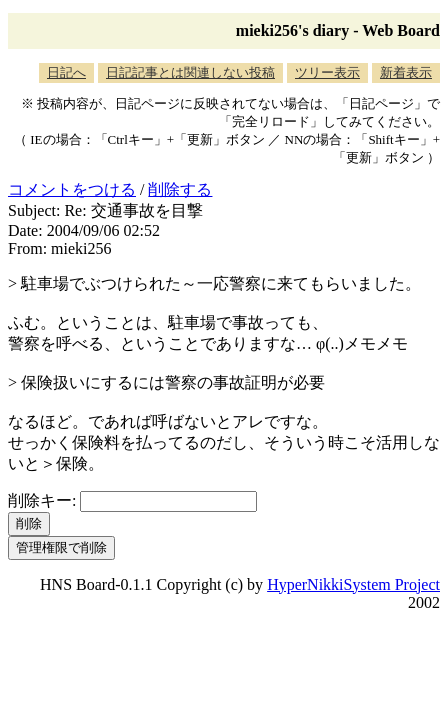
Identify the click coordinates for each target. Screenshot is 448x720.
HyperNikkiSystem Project (353, 584)
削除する (180, 189)
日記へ (66, 72)
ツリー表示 (327, 72)
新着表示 (406, 72)
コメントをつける (72, 189)
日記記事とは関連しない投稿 (190, 72)
